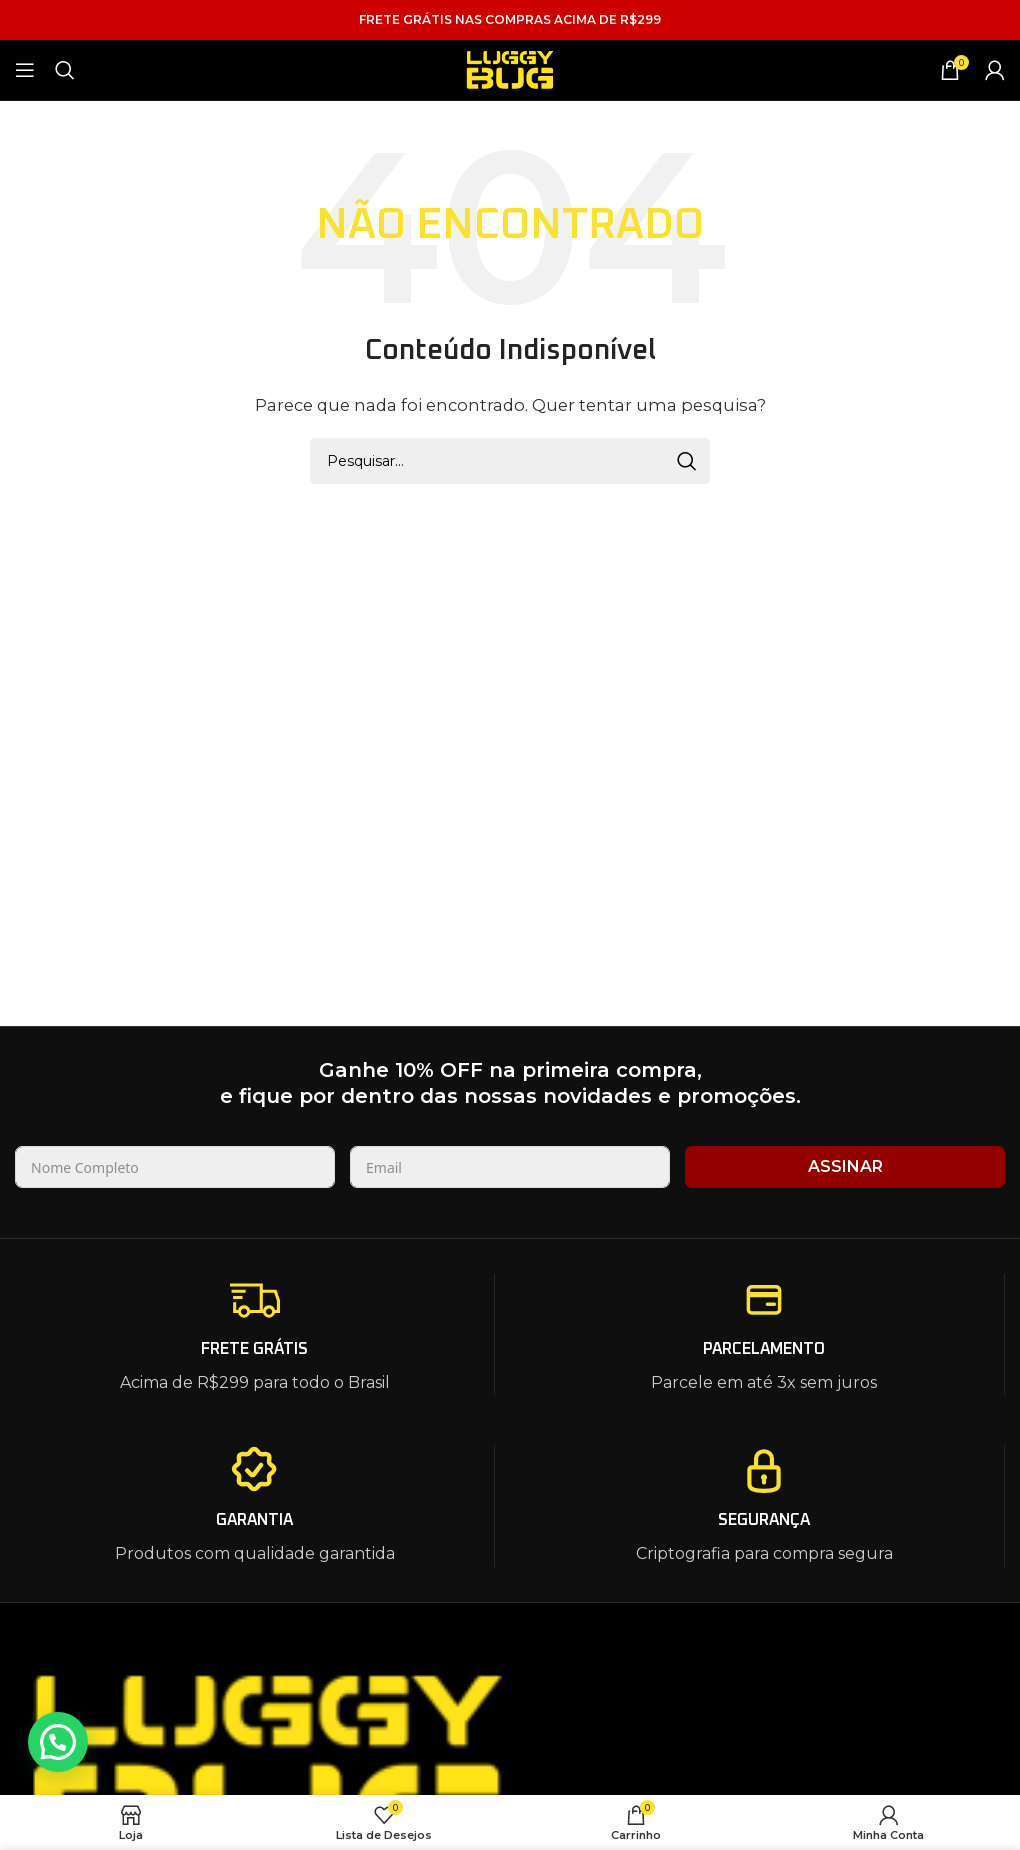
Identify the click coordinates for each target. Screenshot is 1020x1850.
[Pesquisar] (65, 70)
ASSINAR (845, 1166)
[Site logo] (510, 68)
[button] (58, 1742)
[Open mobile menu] (25, 70)
